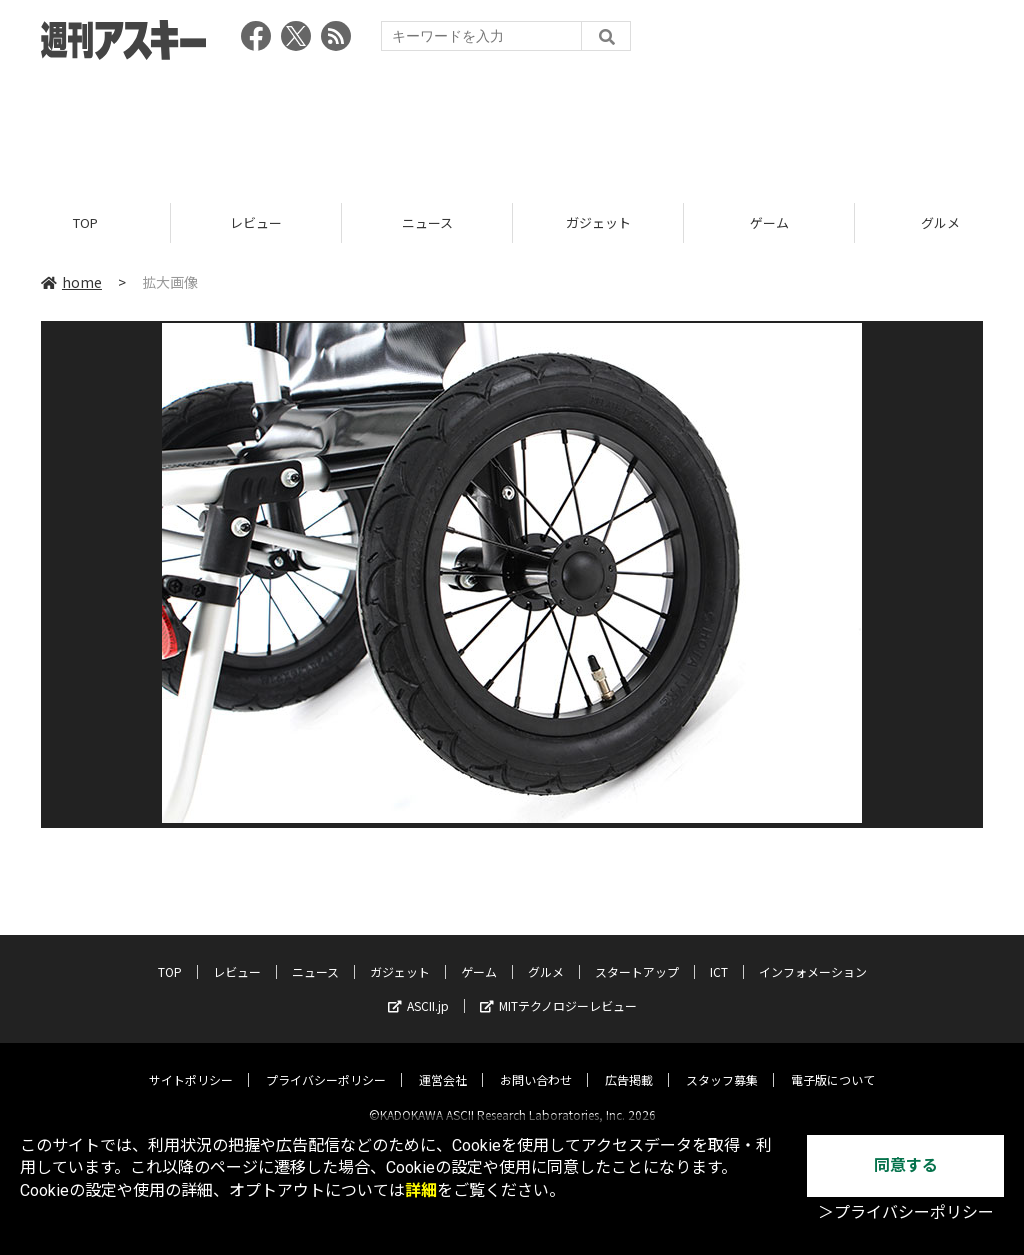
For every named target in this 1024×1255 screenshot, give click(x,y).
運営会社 (443, 1062)
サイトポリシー (191, 1062)
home (71, 282)
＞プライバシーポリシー (906, 1212)
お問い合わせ (536, 1062)
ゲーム (769, 222)
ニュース (427, 222)
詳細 (421, 1190)
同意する (906, 1165)
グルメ (546, 954)
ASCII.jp (418, 988)
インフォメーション (813, 954)
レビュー (256, 222)
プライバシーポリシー (326, 1062)
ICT (719, 954)
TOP (85, 222)
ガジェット (598, 222)
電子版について (833, 1062)
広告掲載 (629, 1062)
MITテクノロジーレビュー (558, 988)
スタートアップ (637, 954)
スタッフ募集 (722, 1062)
